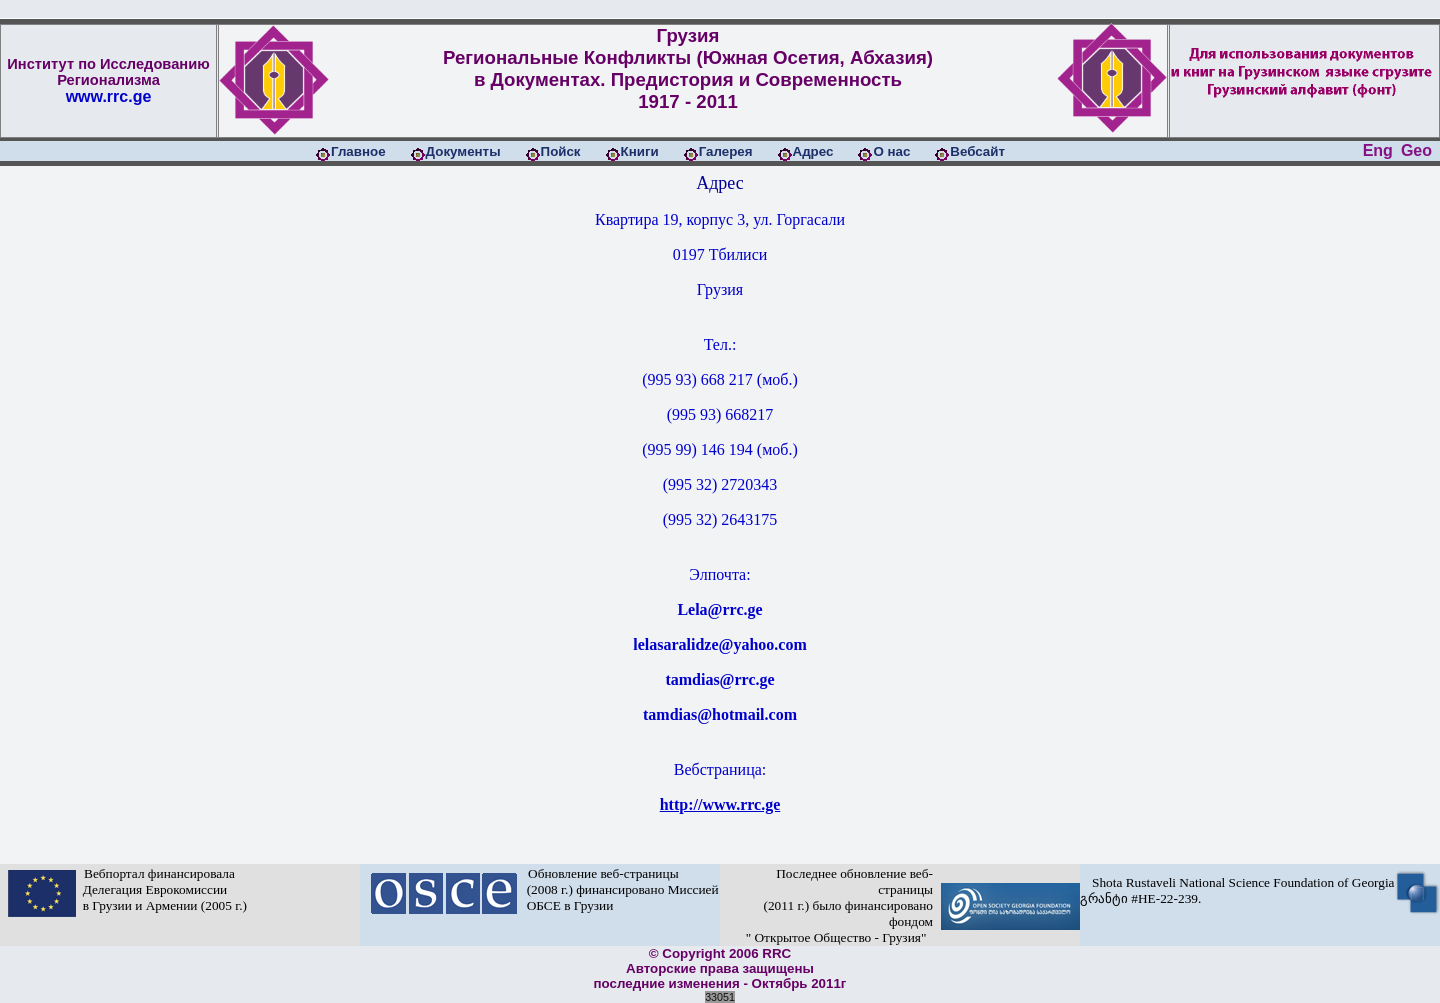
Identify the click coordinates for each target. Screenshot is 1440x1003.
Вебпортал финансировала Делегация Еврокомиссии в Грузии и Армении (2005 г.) (161, 889)
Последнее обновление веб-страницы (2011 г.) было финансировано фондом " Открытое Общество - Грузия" (836, 905)
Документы (463, 151)
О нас (891, 151)
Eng (1378, 150)
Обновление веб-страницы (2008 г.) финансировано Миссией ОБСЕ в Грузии (619, 889)
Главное (358, 151)
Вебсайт (977, 151)
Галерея (726, 151)
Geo (1416, 150)
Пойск (561, 151)
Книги (640, 151)
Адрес (813, 151)
